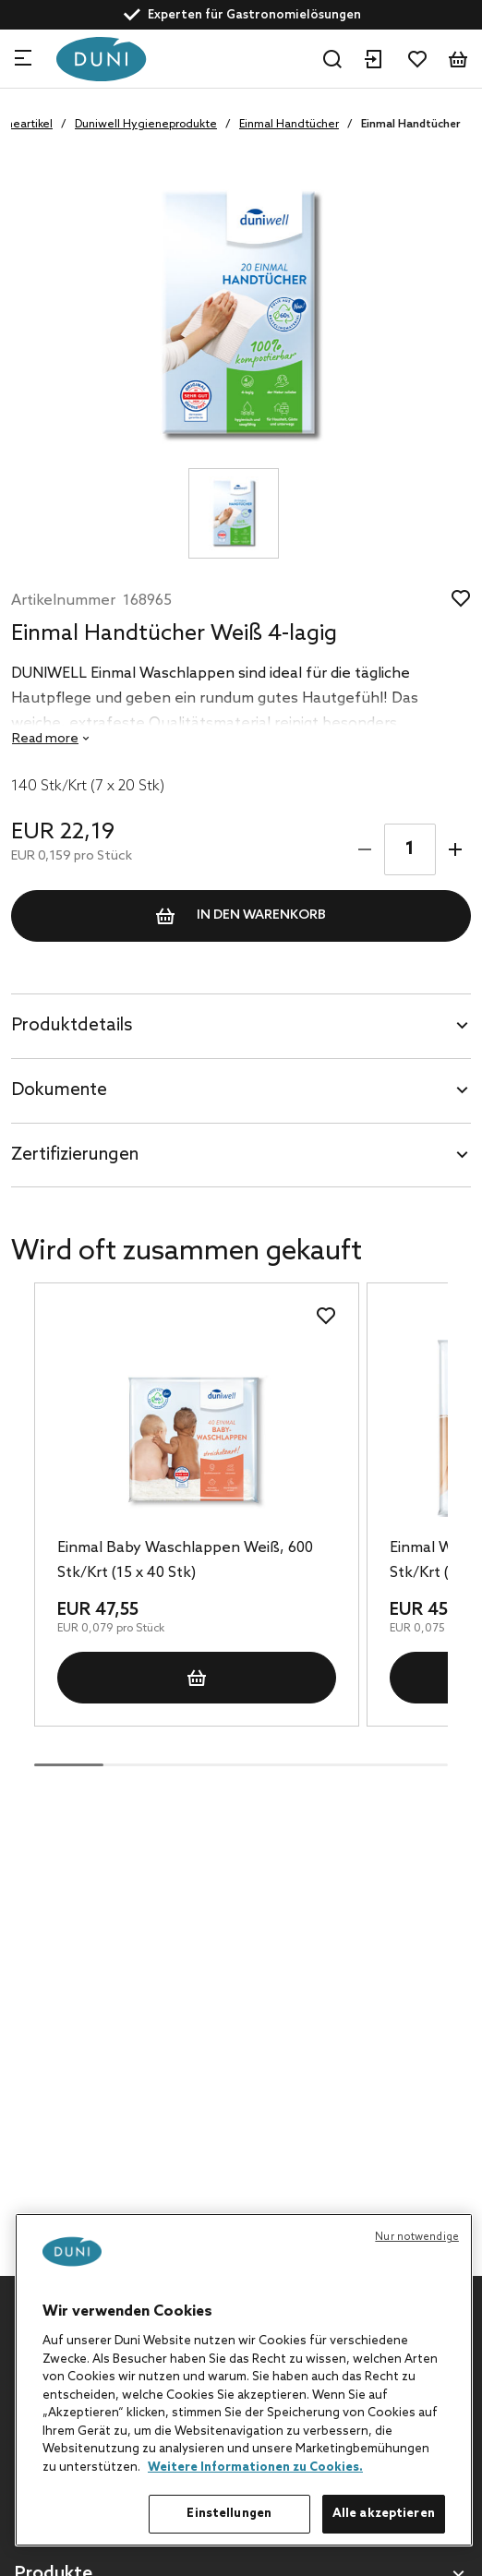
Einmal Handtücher (289, 124)
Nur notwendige (417, 2237)
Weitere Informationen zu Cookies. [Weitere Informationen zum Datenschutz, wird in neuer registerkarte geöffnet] (255, 2467)
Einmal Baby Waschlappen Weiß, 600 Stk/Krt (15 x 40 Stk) (185, 1560)
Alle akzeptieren (383, 2514)
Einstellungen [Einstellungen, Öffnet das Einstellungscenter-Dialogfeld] (229, 2514)
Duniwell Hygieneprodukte (146, 124)
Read (45, 739)
